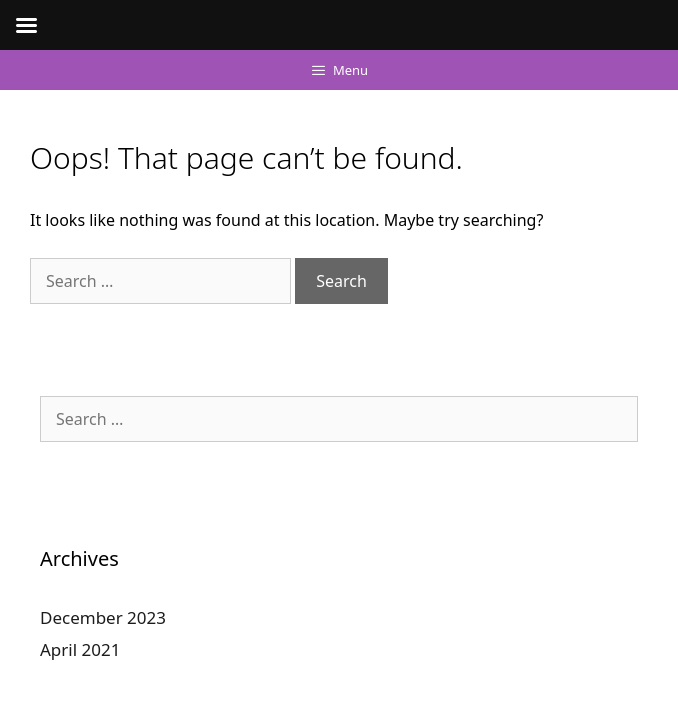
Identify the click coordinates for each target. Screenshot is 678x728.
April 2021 (80, 649)
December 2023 (103, 617)
